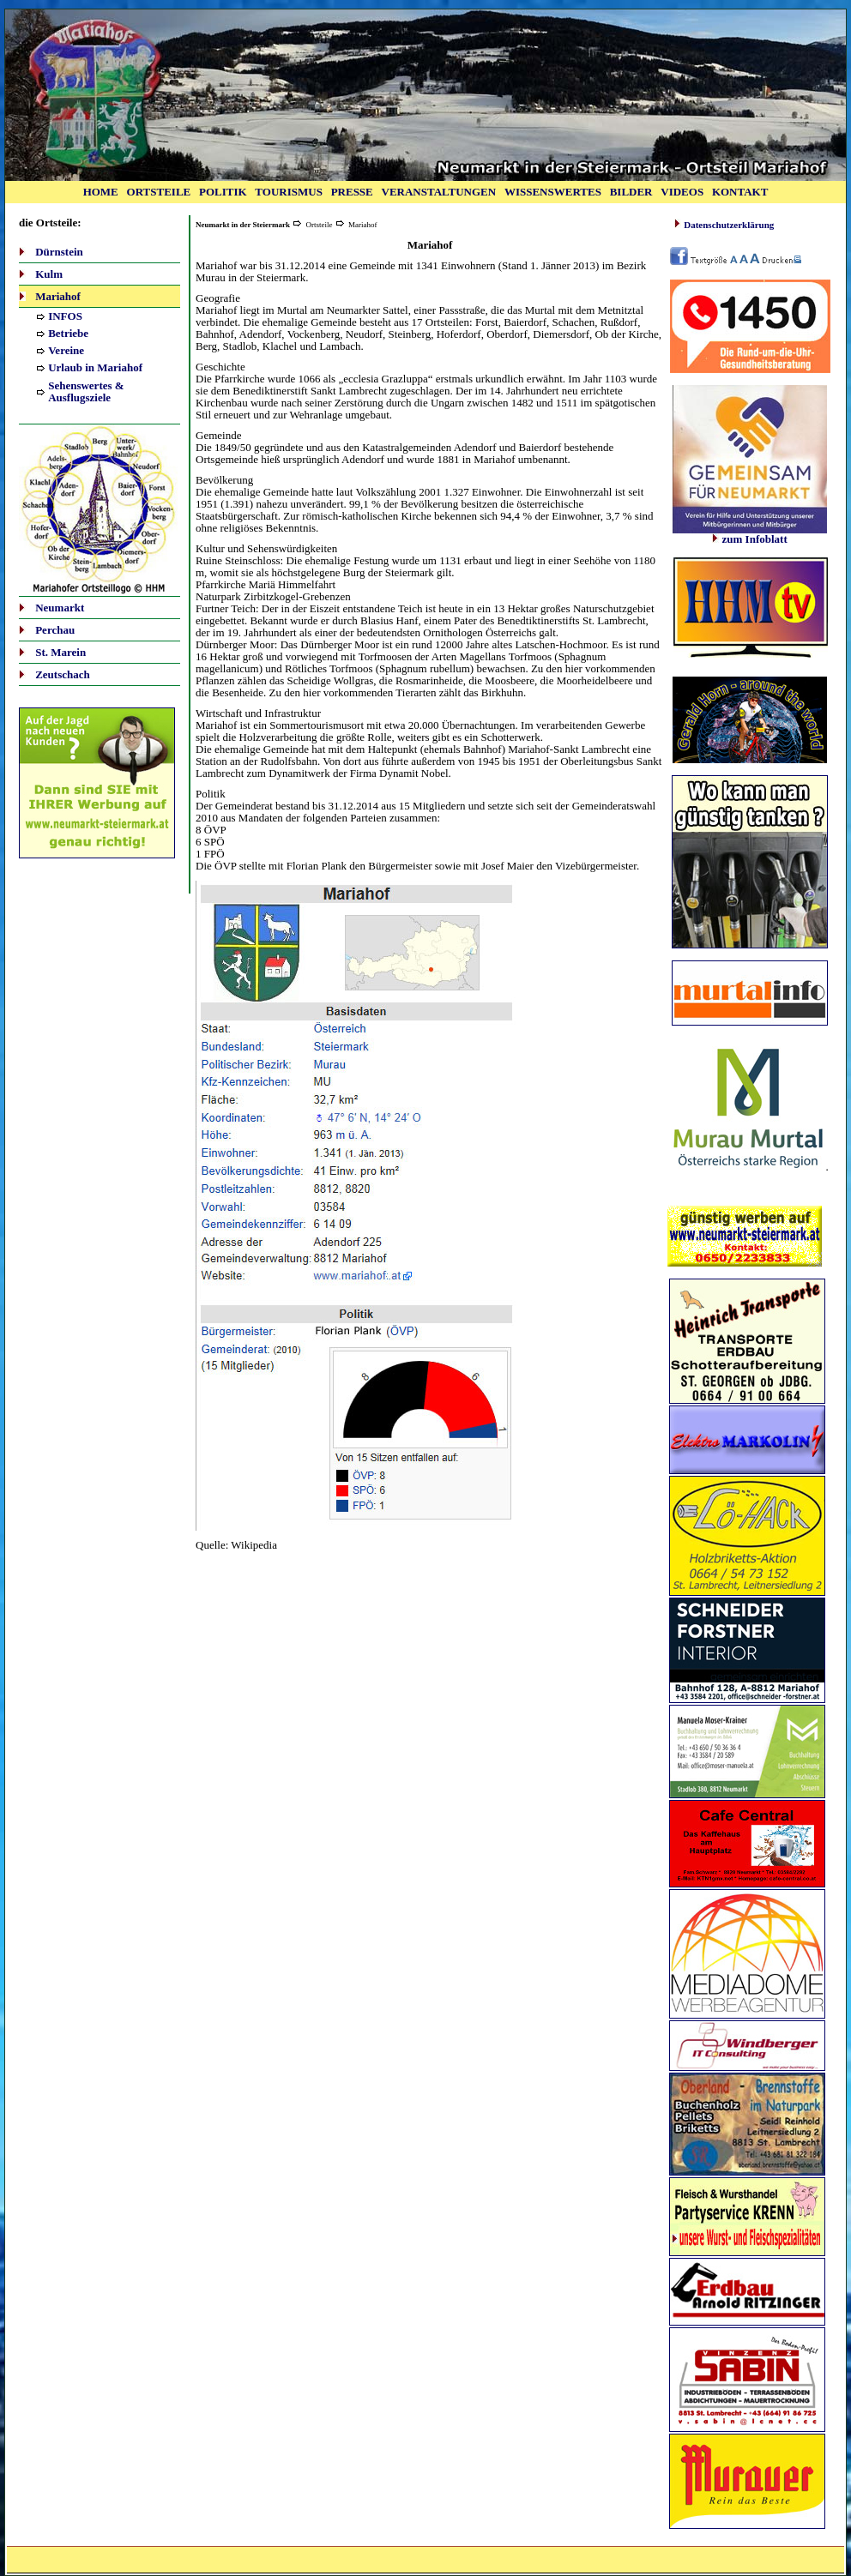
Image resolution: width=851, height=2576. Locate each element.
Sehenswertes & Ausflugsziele (86, 391)
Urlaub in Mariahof (95, 367)
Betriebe (68, 333)
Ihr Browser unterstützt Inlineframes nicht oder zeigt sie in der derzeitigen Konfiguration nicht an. (750, 611)
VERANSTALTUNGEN (439, 191)
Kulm (49, 274)
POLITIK (223, 191)
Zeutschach (62, 674)
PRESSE (352, 191)
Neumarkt (59, 607)
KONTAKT (740, 191)
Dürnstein (59, 251)
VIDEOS (682, 191)
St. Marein (60, 652)
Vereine (66, 350)
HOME (100, 191)
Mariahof (58, 296)
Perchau (55, 629)
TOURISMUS (289, 191)
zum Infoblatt (750, 534)
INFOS (65, 316)
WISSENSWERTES (552, 191)
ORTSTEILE (159, 191)
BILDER (631, 191)
